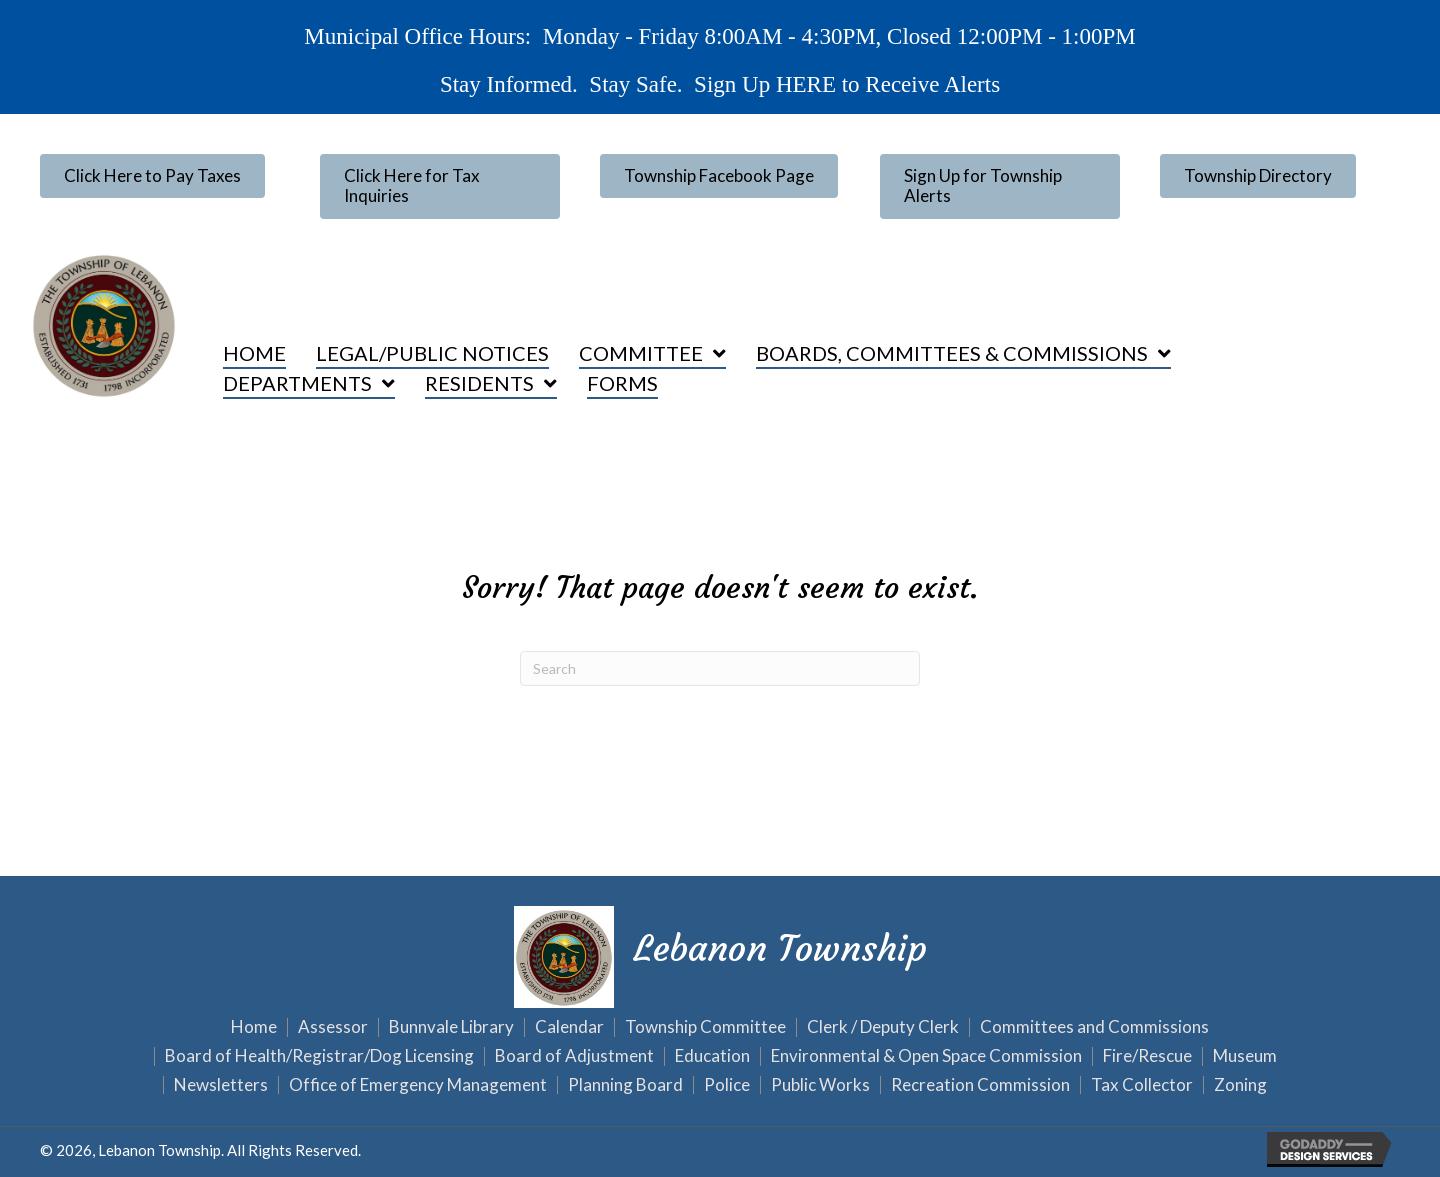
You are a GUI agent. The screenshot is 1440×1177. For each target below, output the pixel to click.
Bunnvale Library (451, 1027)
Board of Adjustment (574, 1056)
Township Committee (705, 1027)
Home (254, 1027)
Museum (1245, 1056)
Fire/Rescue (1147, 1056)
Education (712, 1056)
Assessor (333, 1027)
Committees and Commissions (1094, 1027)
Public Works (820, 1085)
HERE (804, 84)
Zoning (1240, 1085)
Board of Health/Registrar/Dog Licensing (319, 1056)
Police (727, 1085)
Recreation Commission (980, 1085)
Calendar (569, 1027)
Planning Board (625, 1085)
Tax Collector (1142, 1085)
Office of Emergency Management (418, 1085)
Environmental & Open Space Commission (926, 1056)
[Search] (720, 668)
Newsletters (221, 1085)
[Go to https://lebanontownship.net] (720, 954)
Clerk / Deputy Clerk (883, 1027)
